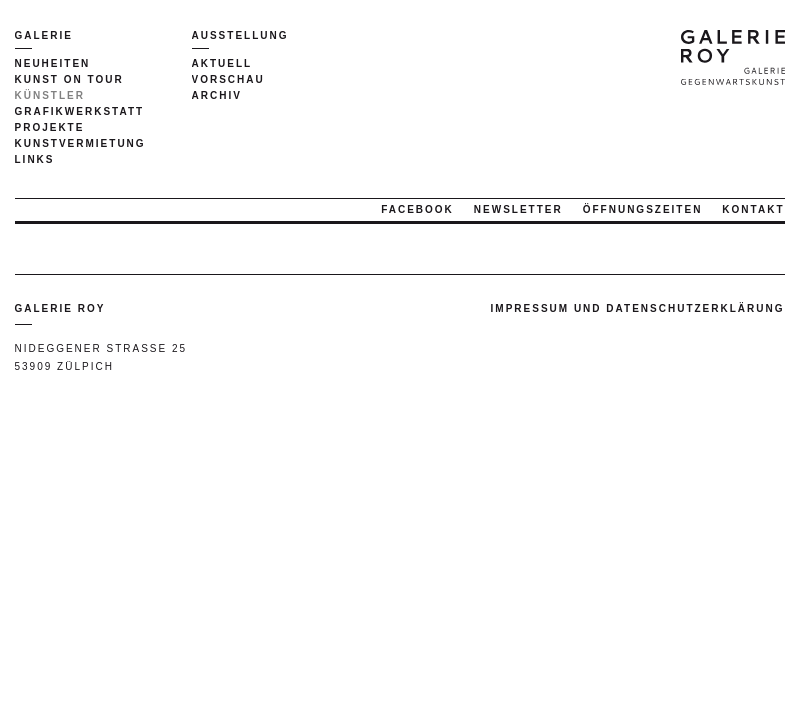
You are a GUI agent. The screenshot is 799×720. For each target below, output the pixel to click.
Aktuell (222, 63)
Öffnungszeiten (643, 209)
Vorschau (228, 79)
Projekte (50, 127)
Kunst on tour (69, 79)
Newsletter (518, 209)
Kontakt (753, 209)
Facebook (417, 209)
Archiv (217, 95)
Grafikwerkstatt (80, 111)
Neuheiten (53, 63)
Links (35, 159)
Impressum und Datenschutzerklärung (638, 308)
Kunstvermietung (80, 143)
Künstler (50, 95)
